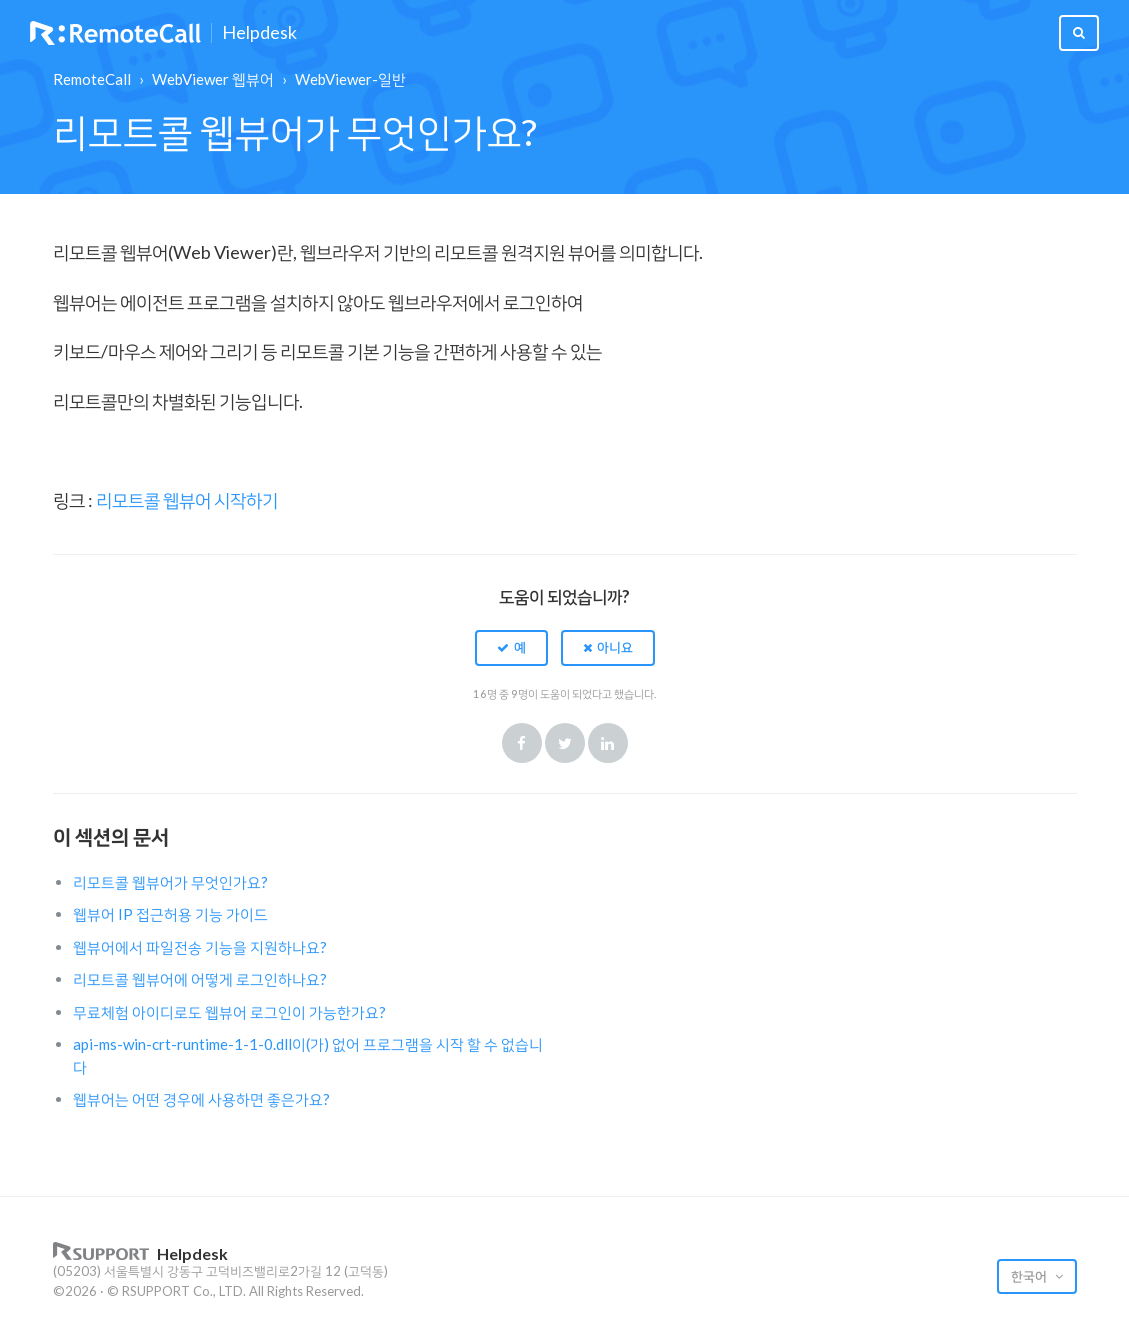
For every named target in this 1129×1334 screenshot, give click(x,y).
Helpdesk (259, 33)
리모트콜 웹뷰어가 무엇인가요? (170, 882)
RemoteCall (92, 79)
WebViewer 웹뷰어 (213, 79)
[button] (511, 648)
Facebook (522, 743)
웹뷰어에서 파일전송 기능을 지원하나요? (200, 947)
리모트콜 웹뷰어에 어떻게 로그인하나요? (200, 979)
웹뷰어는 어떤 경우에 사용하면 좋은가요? (201, 1099)
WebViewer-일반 (350, 79)
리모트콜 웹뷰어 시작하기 (187, 500)
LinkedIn (608, 743)
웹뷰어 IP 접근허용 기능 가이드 (170, 914)
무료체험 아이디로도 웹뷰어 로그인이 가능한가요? (229, 1012)
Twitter (565, 743)
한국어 (1030, 1276)
